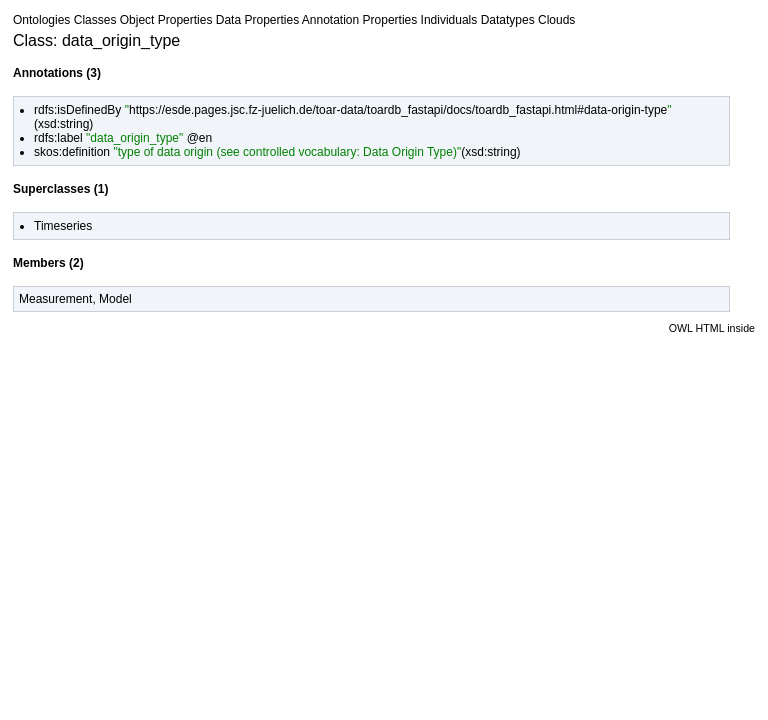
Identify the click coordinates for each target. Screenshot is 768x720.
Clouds (556, 20)
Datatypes (508, 20)
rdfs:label (58, 138)
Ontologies (41, 20)
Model (115, 299)
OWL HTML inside (712, 328)
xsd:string (63, 124)
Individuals (449, 20)
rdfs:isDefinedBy (77, 110)
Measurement (55, 299)
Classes (95, 20)
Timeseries (63, 226)
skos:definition (72, 152)
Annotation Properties (359, 20)
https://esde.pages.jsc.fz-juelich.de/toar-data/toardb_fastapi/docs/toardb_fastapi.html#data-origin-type (398, 110)
